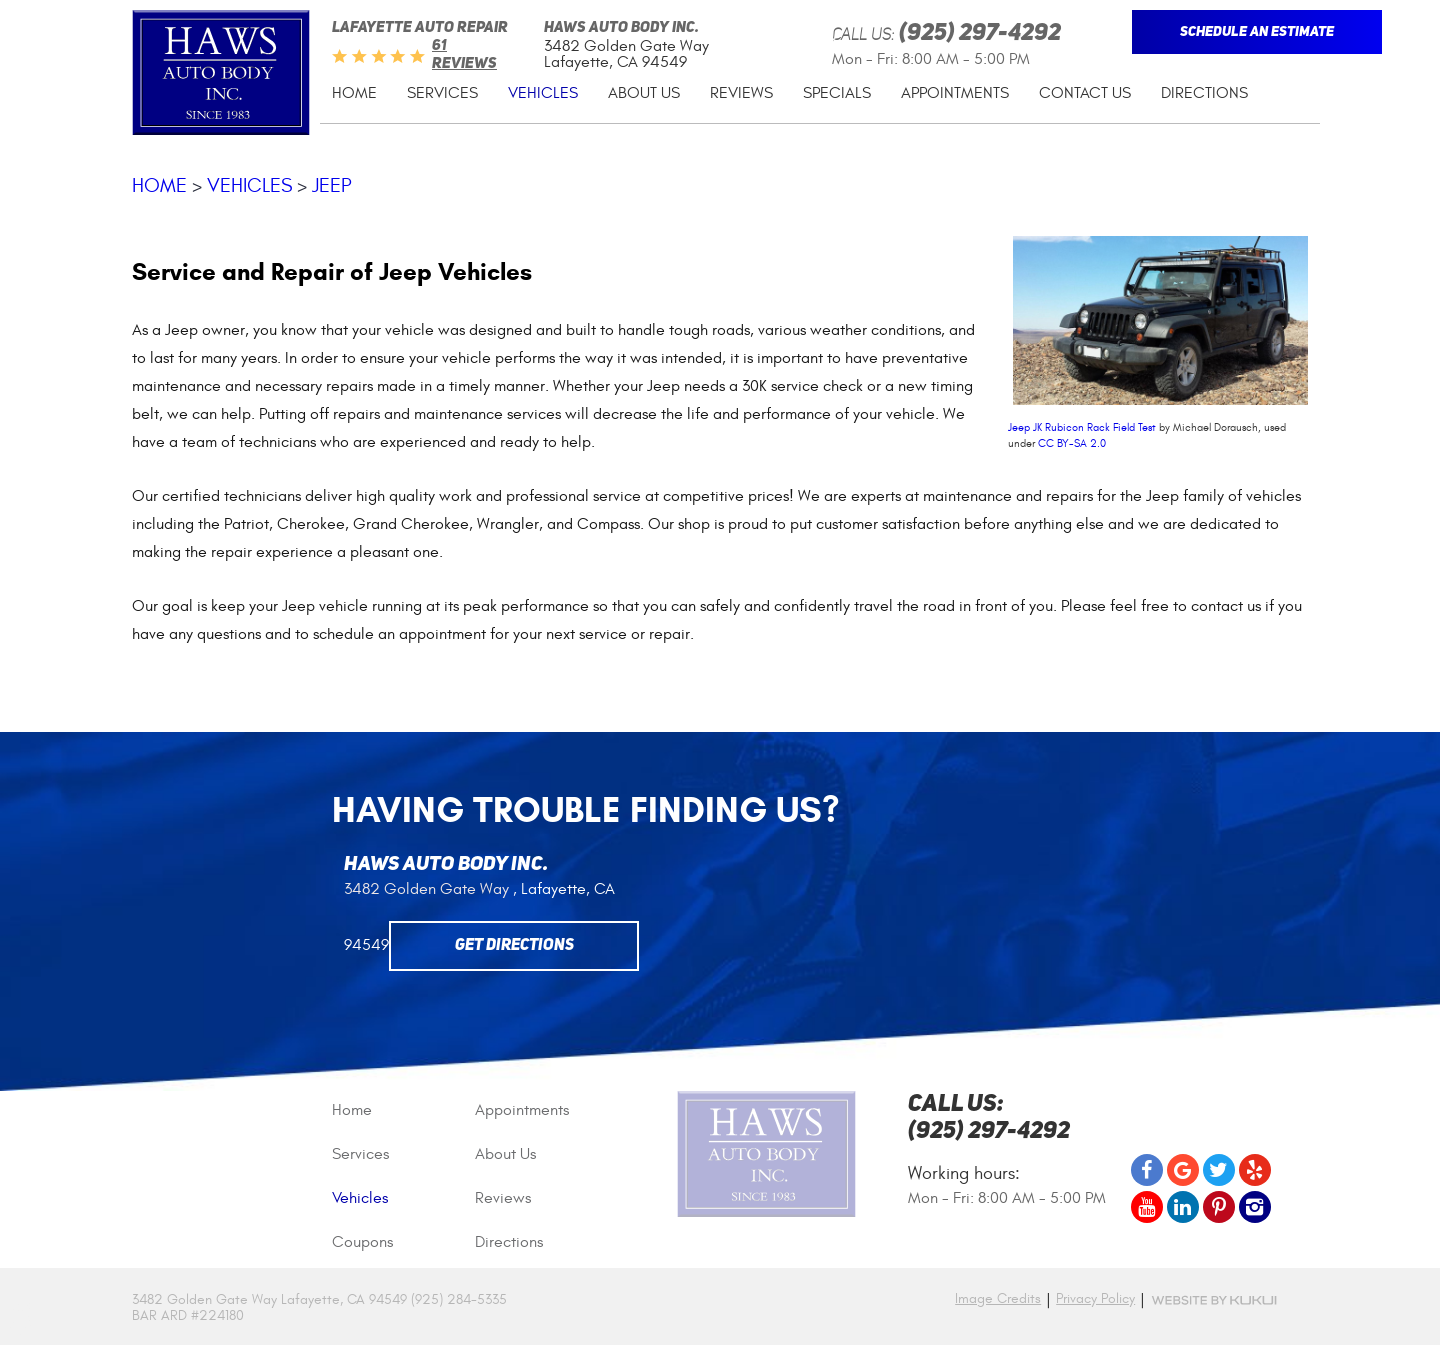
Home (354, 93)
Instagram (1255, 1207)
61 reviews (464, 55)
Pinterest (1219, 1207)
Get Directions (514, 946)
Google (1183, 1170)
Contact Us (1085, 93)
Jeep (332, 185)
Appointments (955, 93)
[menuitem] (354, 93)
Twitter (1219, 1170)
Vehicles (543, 93)
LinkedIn (1183, 1207)
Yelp (1255, 1170)
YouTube (1147, 1207)
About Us (644, 93)
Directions (1204, 93)
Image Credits (998, 1298)
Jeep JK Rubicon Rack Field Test (1082, 427)
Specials (837, 93)
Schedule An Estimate (1257, 32)
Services (442, 93)
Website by (1214, 1300)
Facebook (1147, 1170)
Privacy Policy (1095, 1299)
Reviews (741, 93)
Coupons (362, 1242)
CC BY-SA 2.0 (1072, 443)
